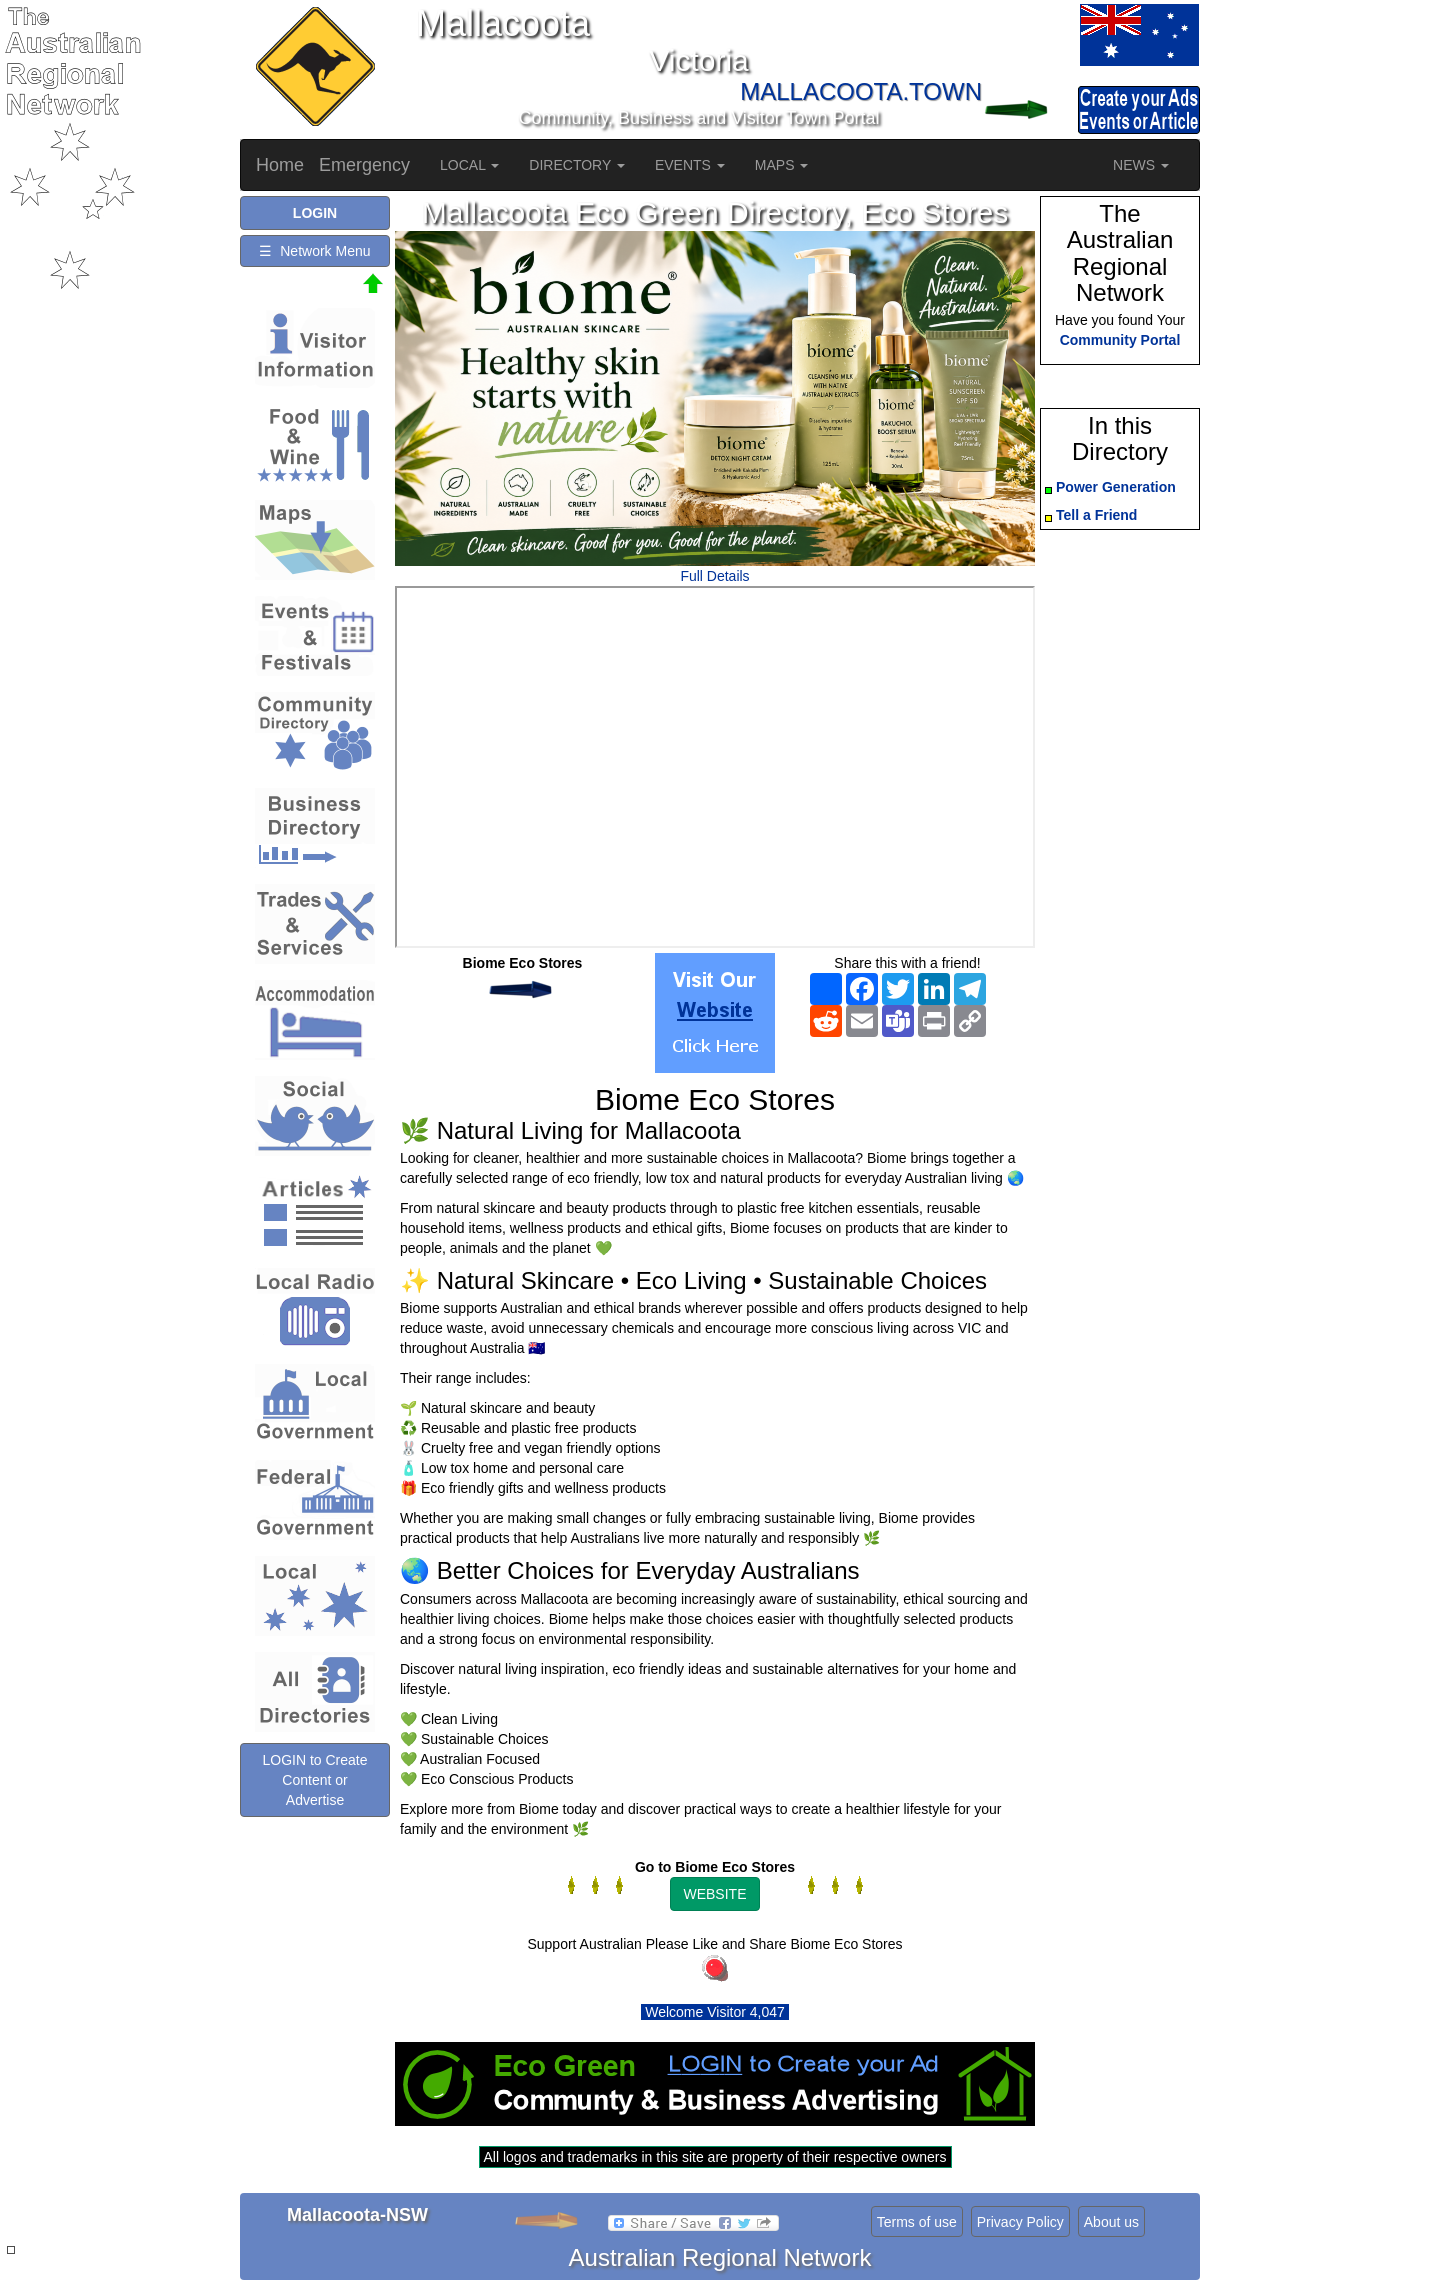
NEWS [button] (1141, 165)
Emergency (364, 165)
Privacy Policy (1020, 2222)
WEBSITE (714, 1894)
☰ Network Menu (314, 251)
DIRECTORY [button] (577, 165)
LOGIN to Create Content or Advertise (314, 1780)
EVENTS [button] (690, 165)
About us (1111, 2222)
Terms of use (917, 2222)
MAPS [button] (782, 165)
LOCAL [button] (469, 165)
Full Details (714, 576)
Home (280, 165)
